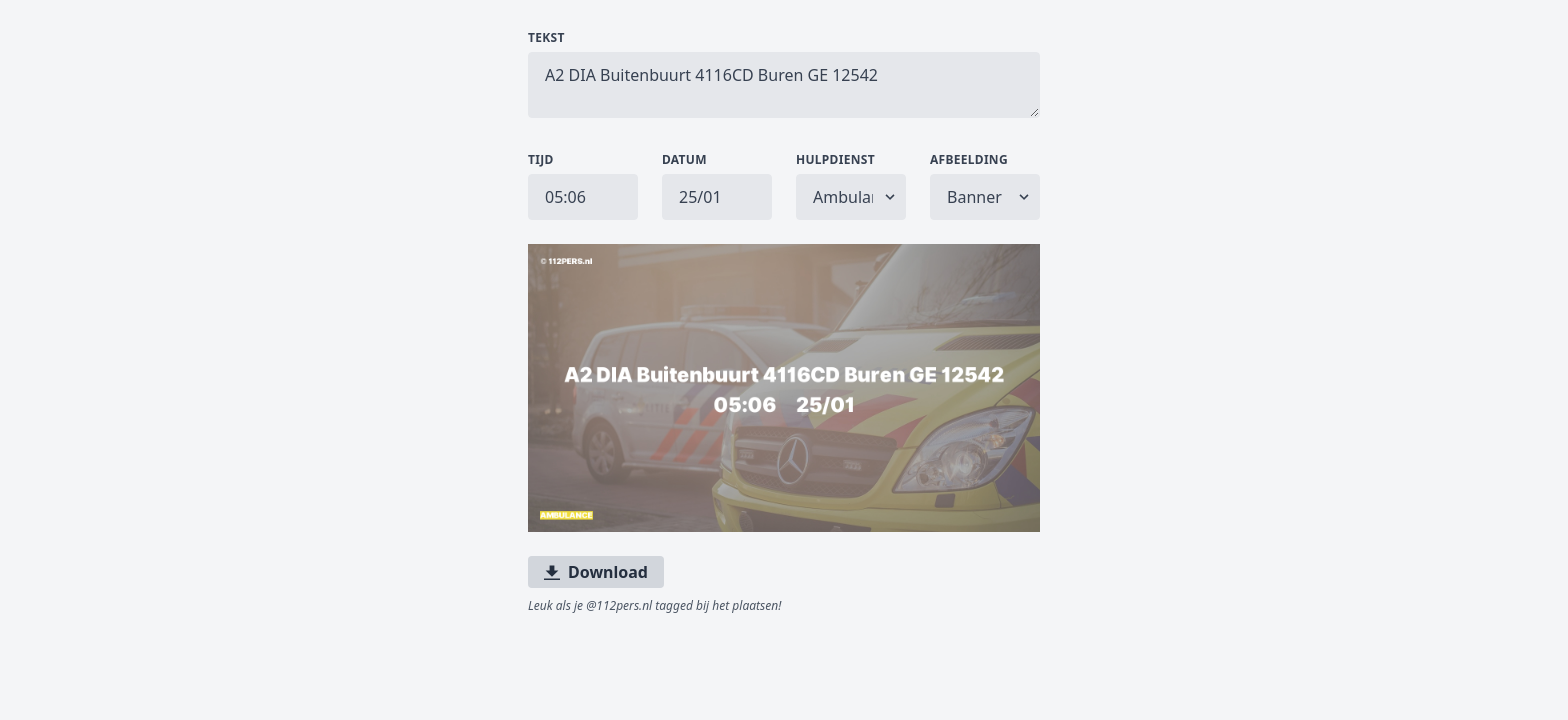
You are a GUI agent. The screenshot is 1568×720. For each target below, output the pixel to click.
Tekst (546, 38)
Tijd (541, 160)
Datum (684, 160)
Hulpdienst (835, 160)
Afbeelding (969, 160)
